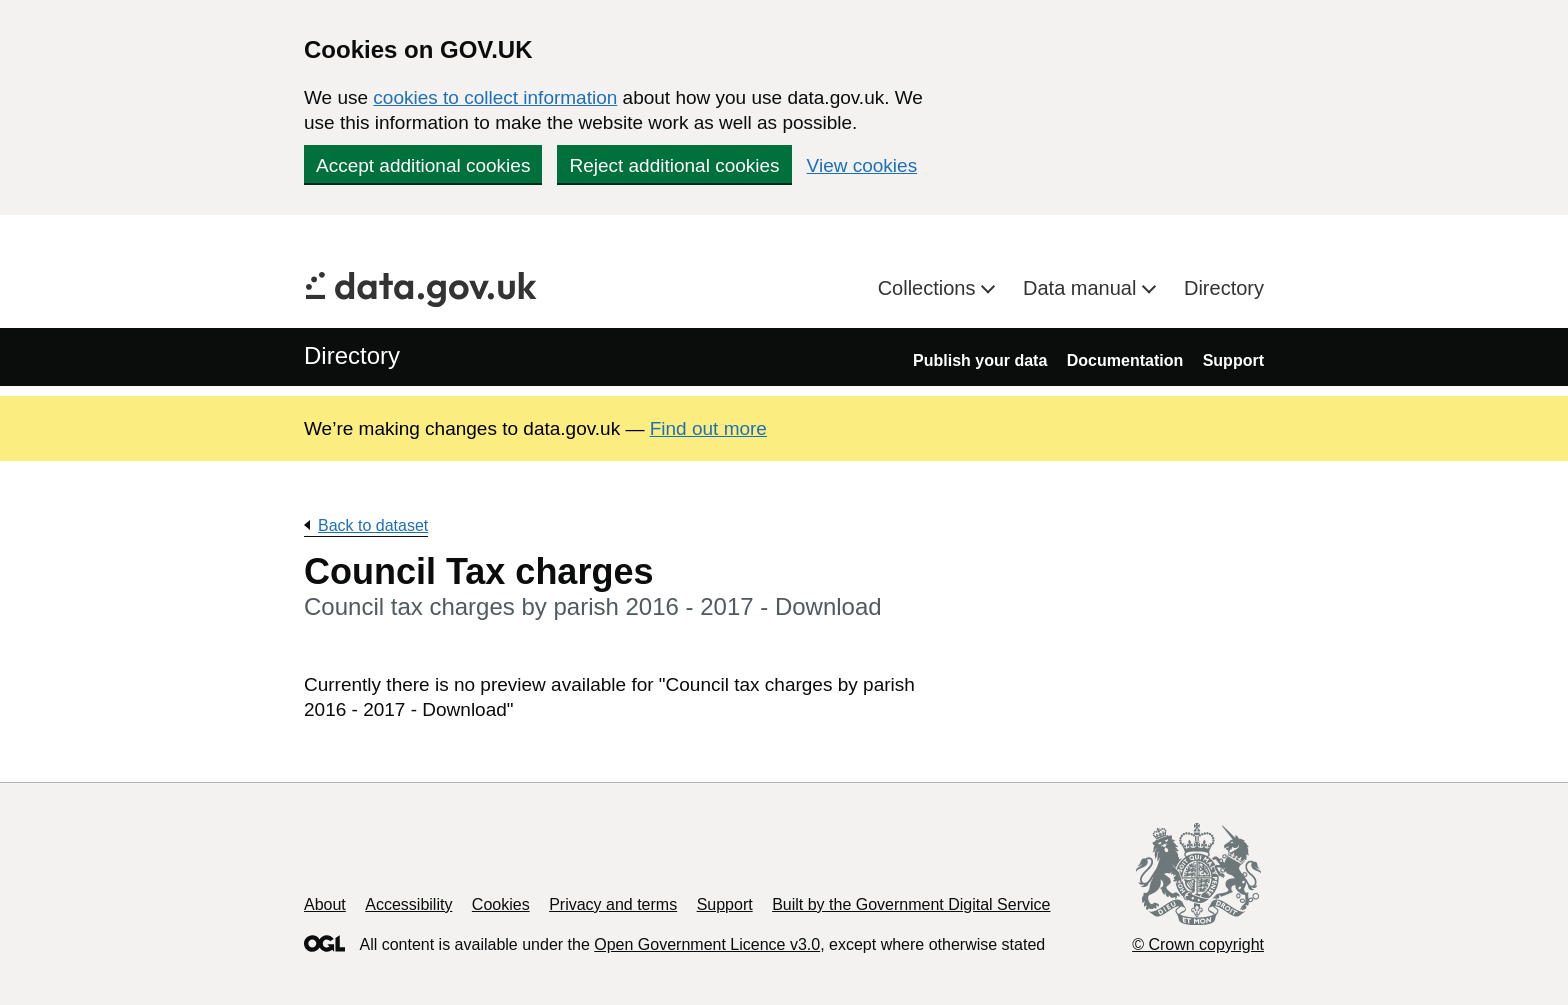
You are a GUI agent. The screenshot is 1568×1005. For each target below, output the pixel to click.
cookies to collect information (495, 97)
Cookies (501, 904)
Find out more (708, 428)
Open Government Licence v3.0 (707, 944)
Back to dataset (373, 525)
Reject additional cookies (674, 165)
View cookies (862, 165)
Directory (1224, 288)
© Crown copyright (1198, 944)
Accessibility (408, 904)
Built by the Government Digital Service (911, 904)
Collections (929, 288)
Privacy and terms (613, 904)
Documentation (1125, 360)
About (325, 904)
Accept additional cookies (423, 165)
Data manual (1082, 288)
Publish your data (980, 360)
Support (1233, 360)
